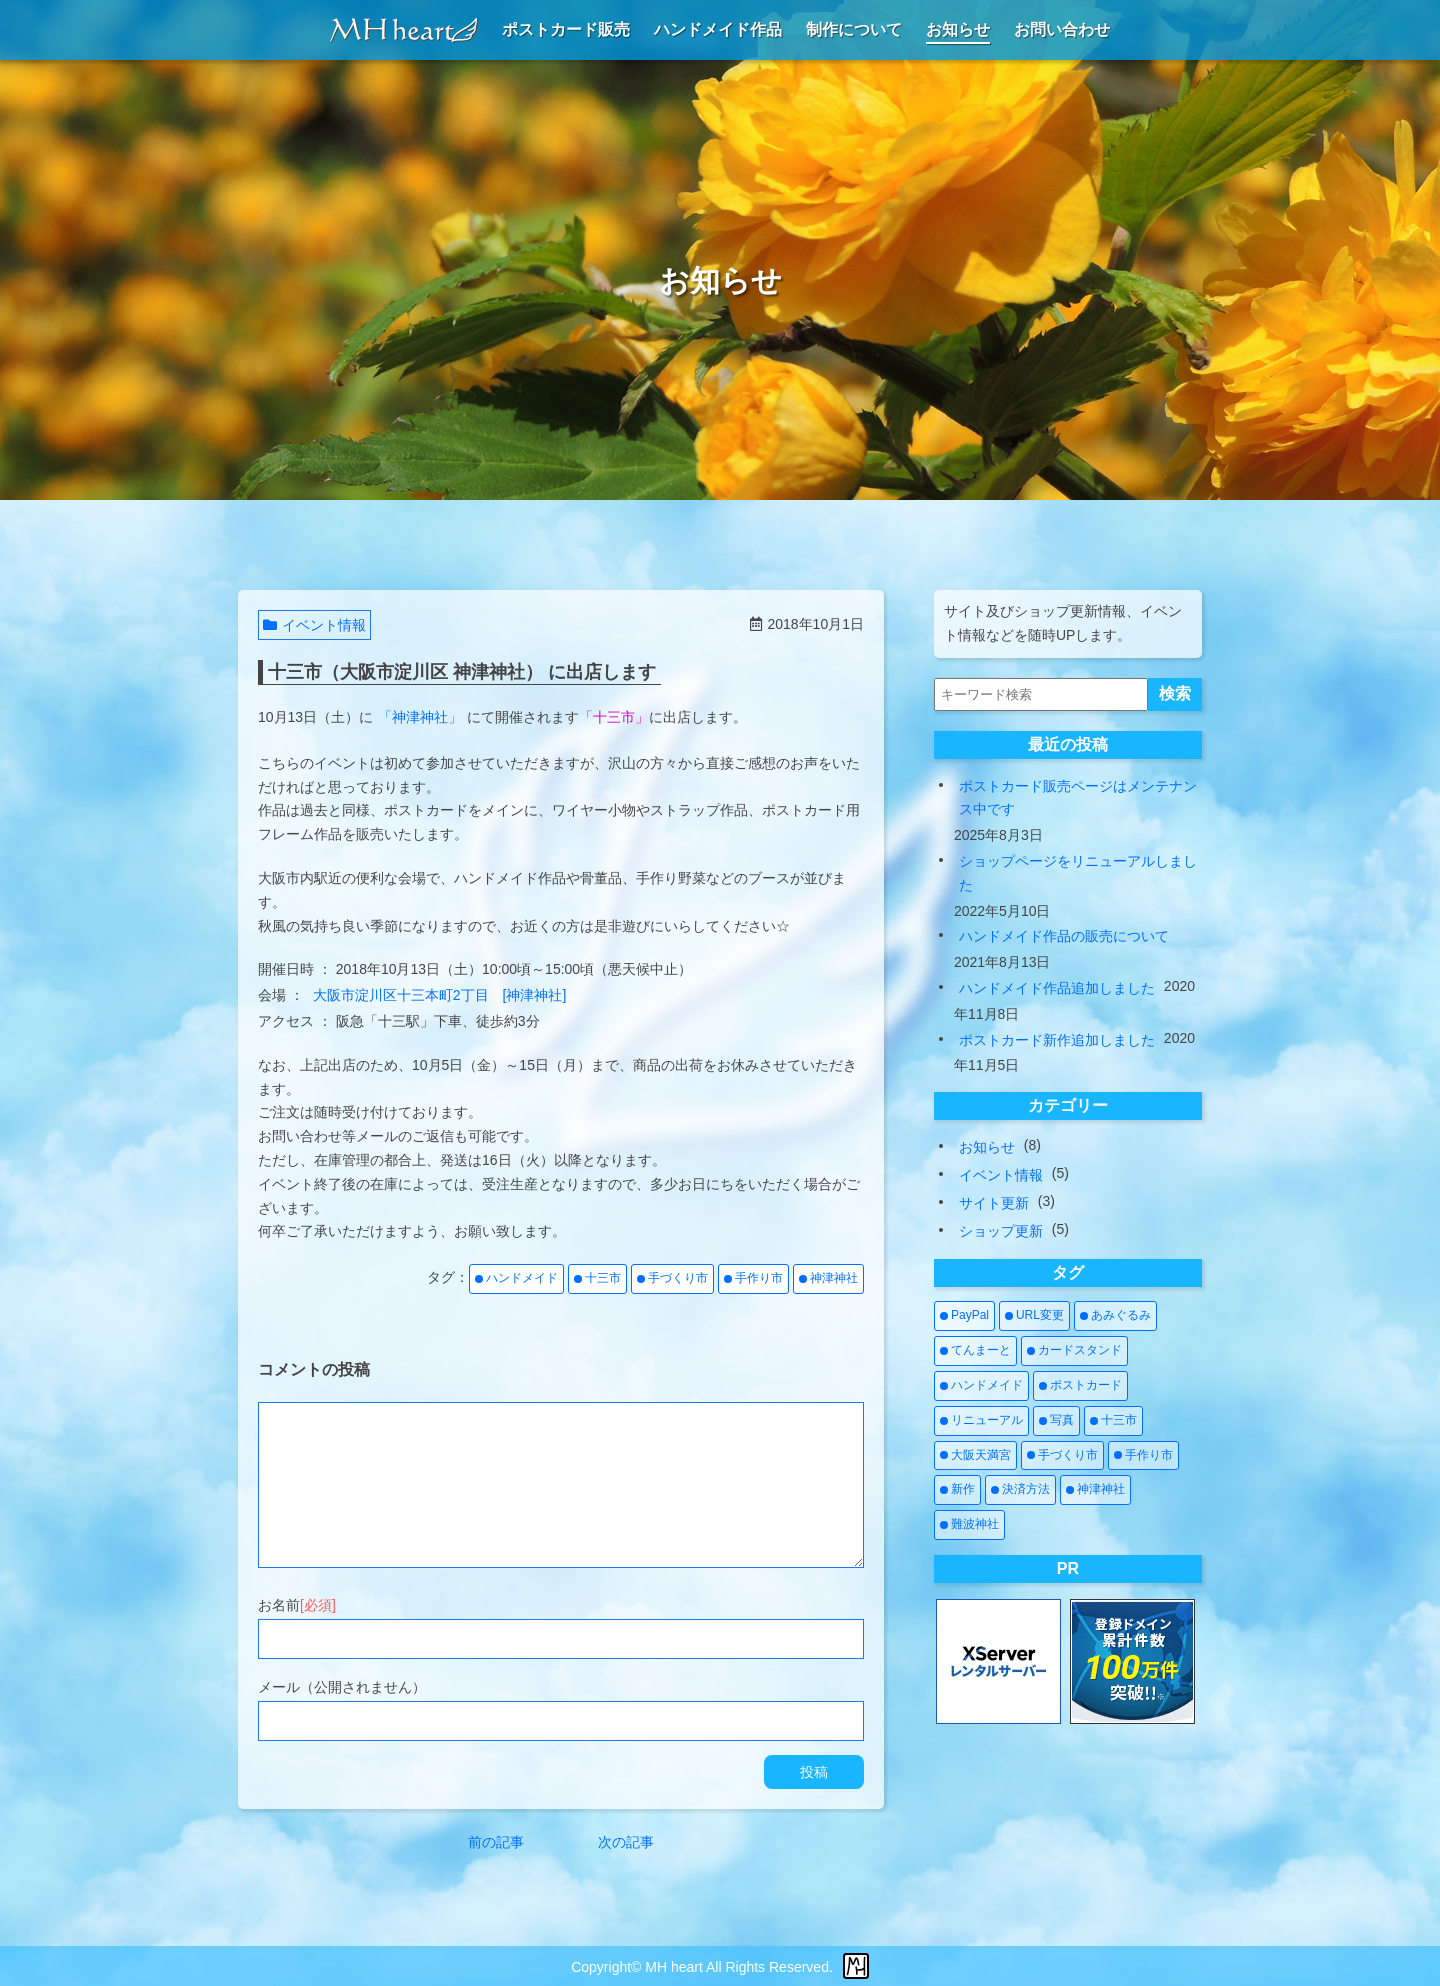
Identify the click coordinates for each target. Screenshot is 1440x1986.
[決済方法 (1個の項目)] (1020, 1490)
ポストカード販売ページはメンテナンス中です (1078, 798)
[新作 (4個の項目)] (957, 1490)
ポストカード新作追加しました (1057, 1040)
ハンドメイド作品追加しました (1057, 988)
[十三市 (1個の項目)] (1113, 1421)
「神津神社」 (420, 717)
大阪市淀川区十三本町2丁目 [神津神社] (440, 995)
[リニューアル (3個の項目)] (981, 1421)
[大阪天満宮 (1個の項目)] (975, 1456)
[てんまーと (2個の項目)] (975, 1351)
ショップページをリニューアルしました (1078, 873)
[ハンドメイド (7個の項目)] (981, 1386)
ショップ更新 (1001, 1231)
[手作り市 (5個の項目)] (1143, 1456)
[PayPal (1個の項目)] (964, 1316)
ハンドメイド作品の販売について (1064, 936)
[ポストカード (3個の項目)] (1080, 1386)
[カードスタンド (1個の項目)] (1074, 1351)
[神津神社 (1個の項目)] (1095, 1490)
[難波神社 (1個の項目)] (969, 1525)
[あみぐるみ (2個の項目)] (1115, 1316)
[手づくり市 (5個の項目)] (1062, 1456)
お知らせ (987, 1147)
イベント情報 (314, 625)
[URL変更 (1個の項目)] (1034, 1316)
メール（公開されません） (342, 1687)
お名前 (297, 1605)
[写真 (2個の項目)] (1056, 1421)
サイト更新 (994, 1203)
